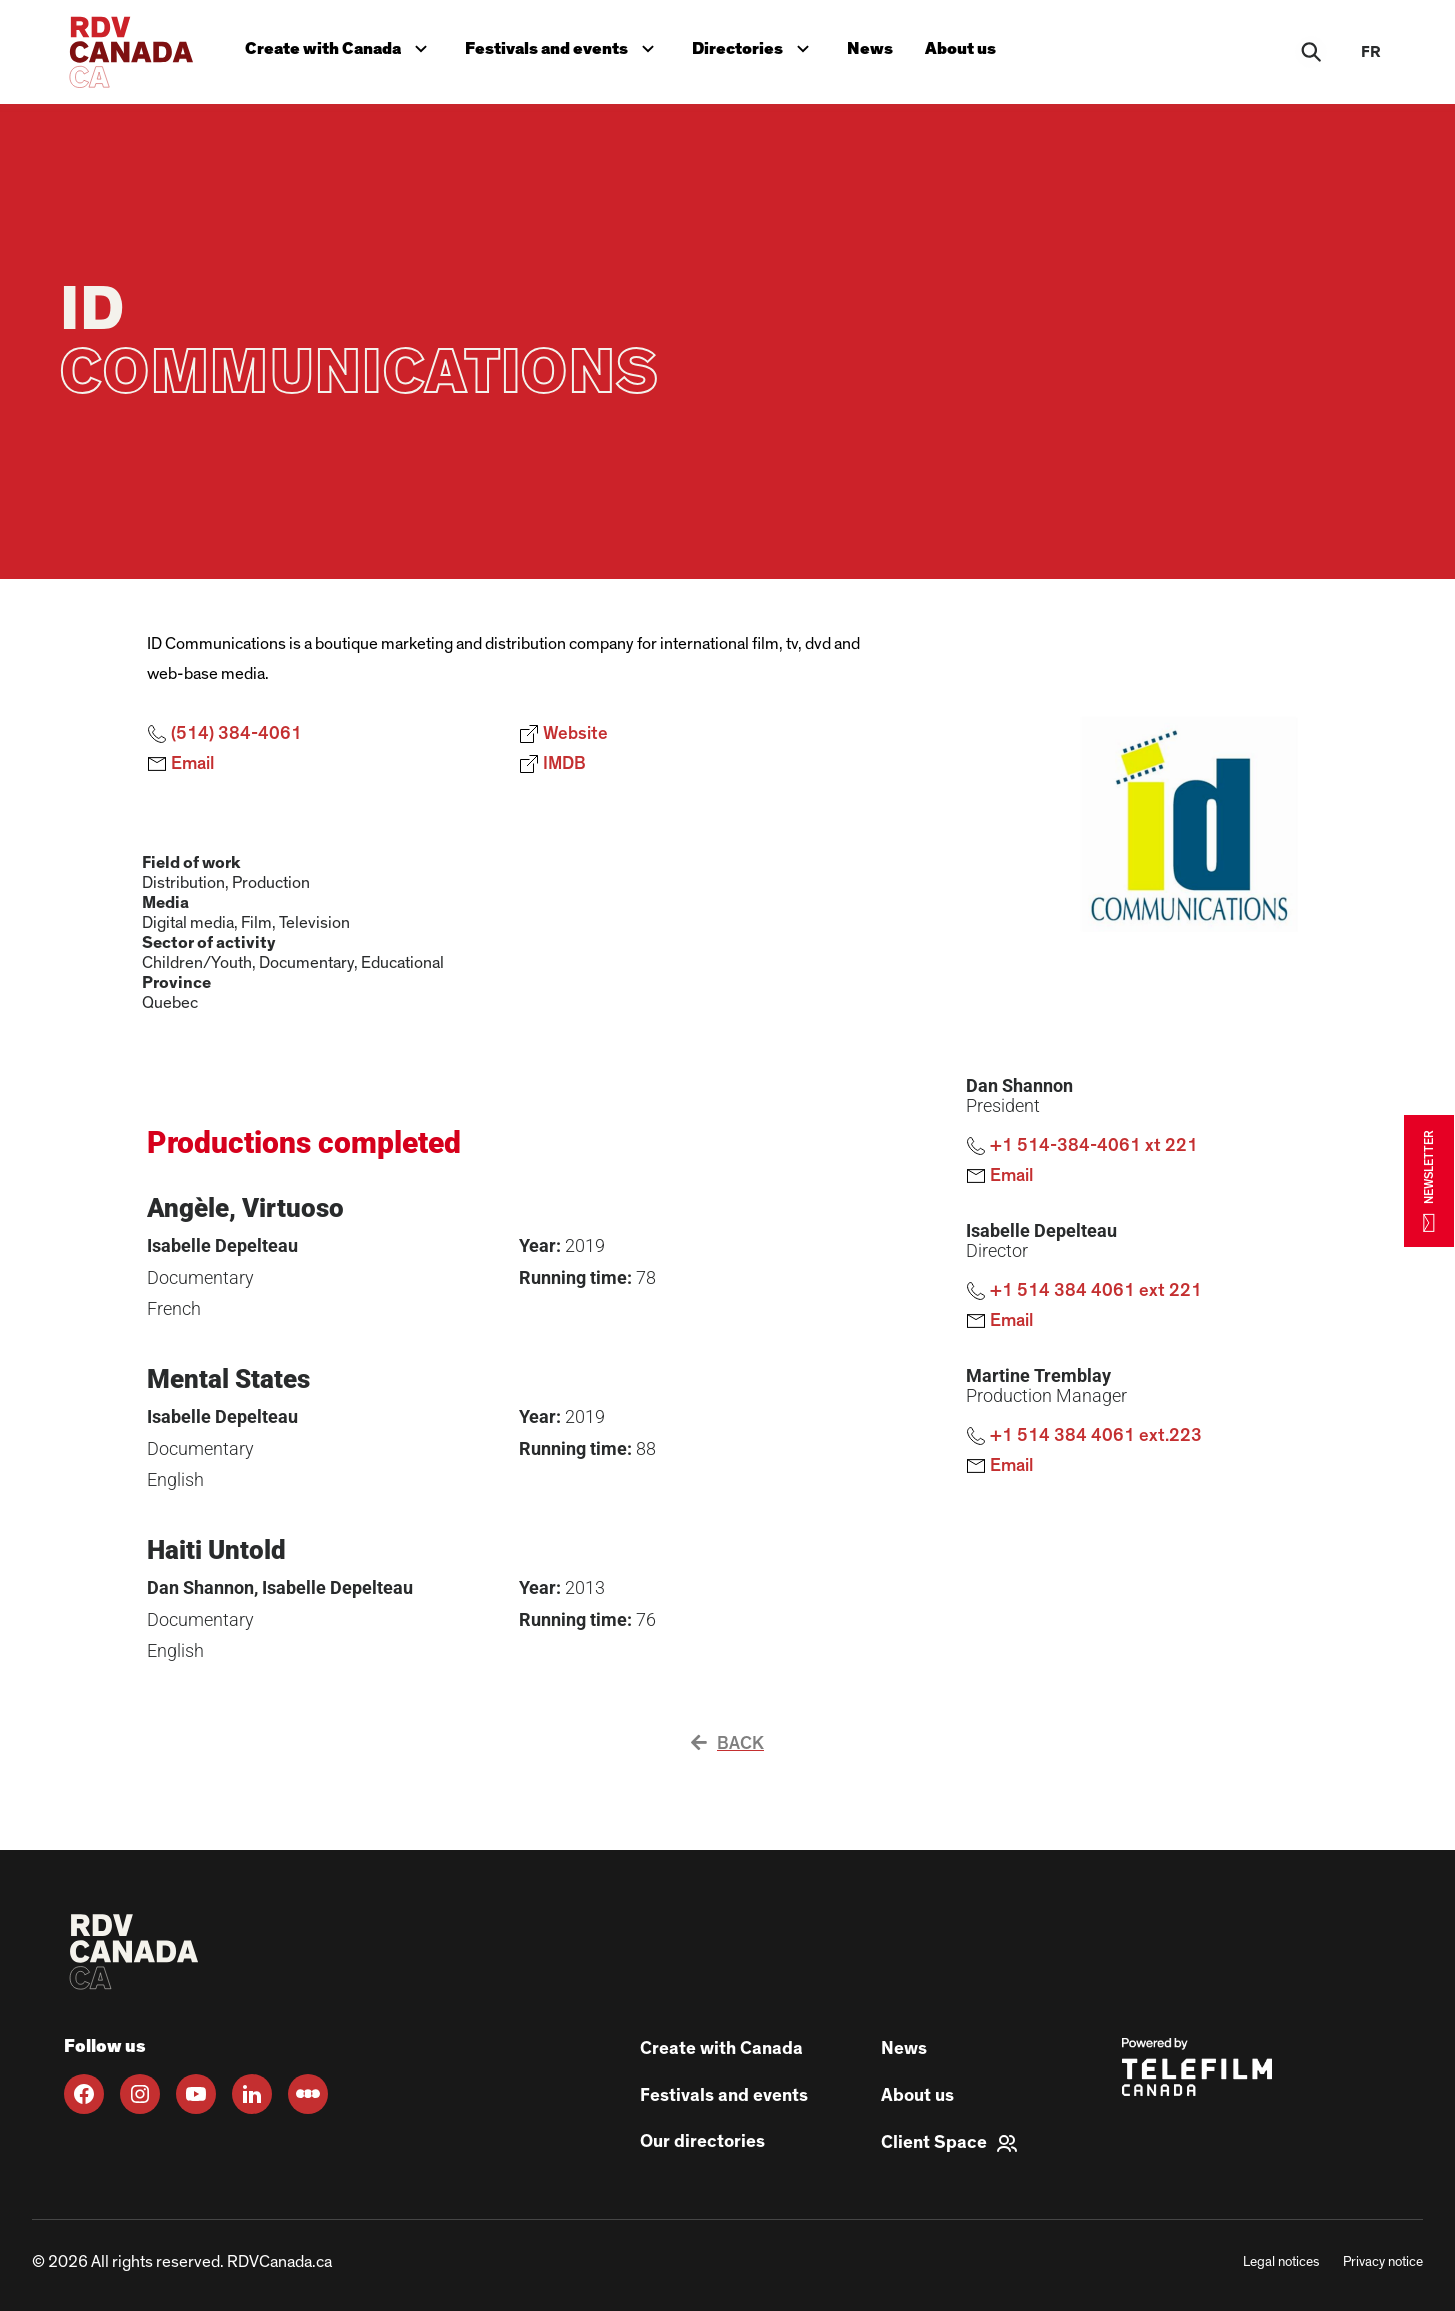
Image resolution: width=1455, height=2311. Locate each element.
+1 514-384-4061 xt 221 (1082, 1146)
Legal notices (1281, 2262)
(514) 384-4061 (224, 734)
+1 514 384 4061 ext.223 (1084, 1436)
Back (727, 1744)
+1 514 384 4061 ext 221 (1084, 1291)
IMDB (552, 764)
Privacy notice (1383, 2262)
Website (563, 734)
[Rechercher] (1311, 52)
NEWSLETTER (1429, 1180)
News (870, 48)
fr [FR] (1371, 52)
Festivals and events (564, 46)
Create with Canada (340, 46)
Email (180, 764)
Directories (755, 46)
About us (960, 48)
